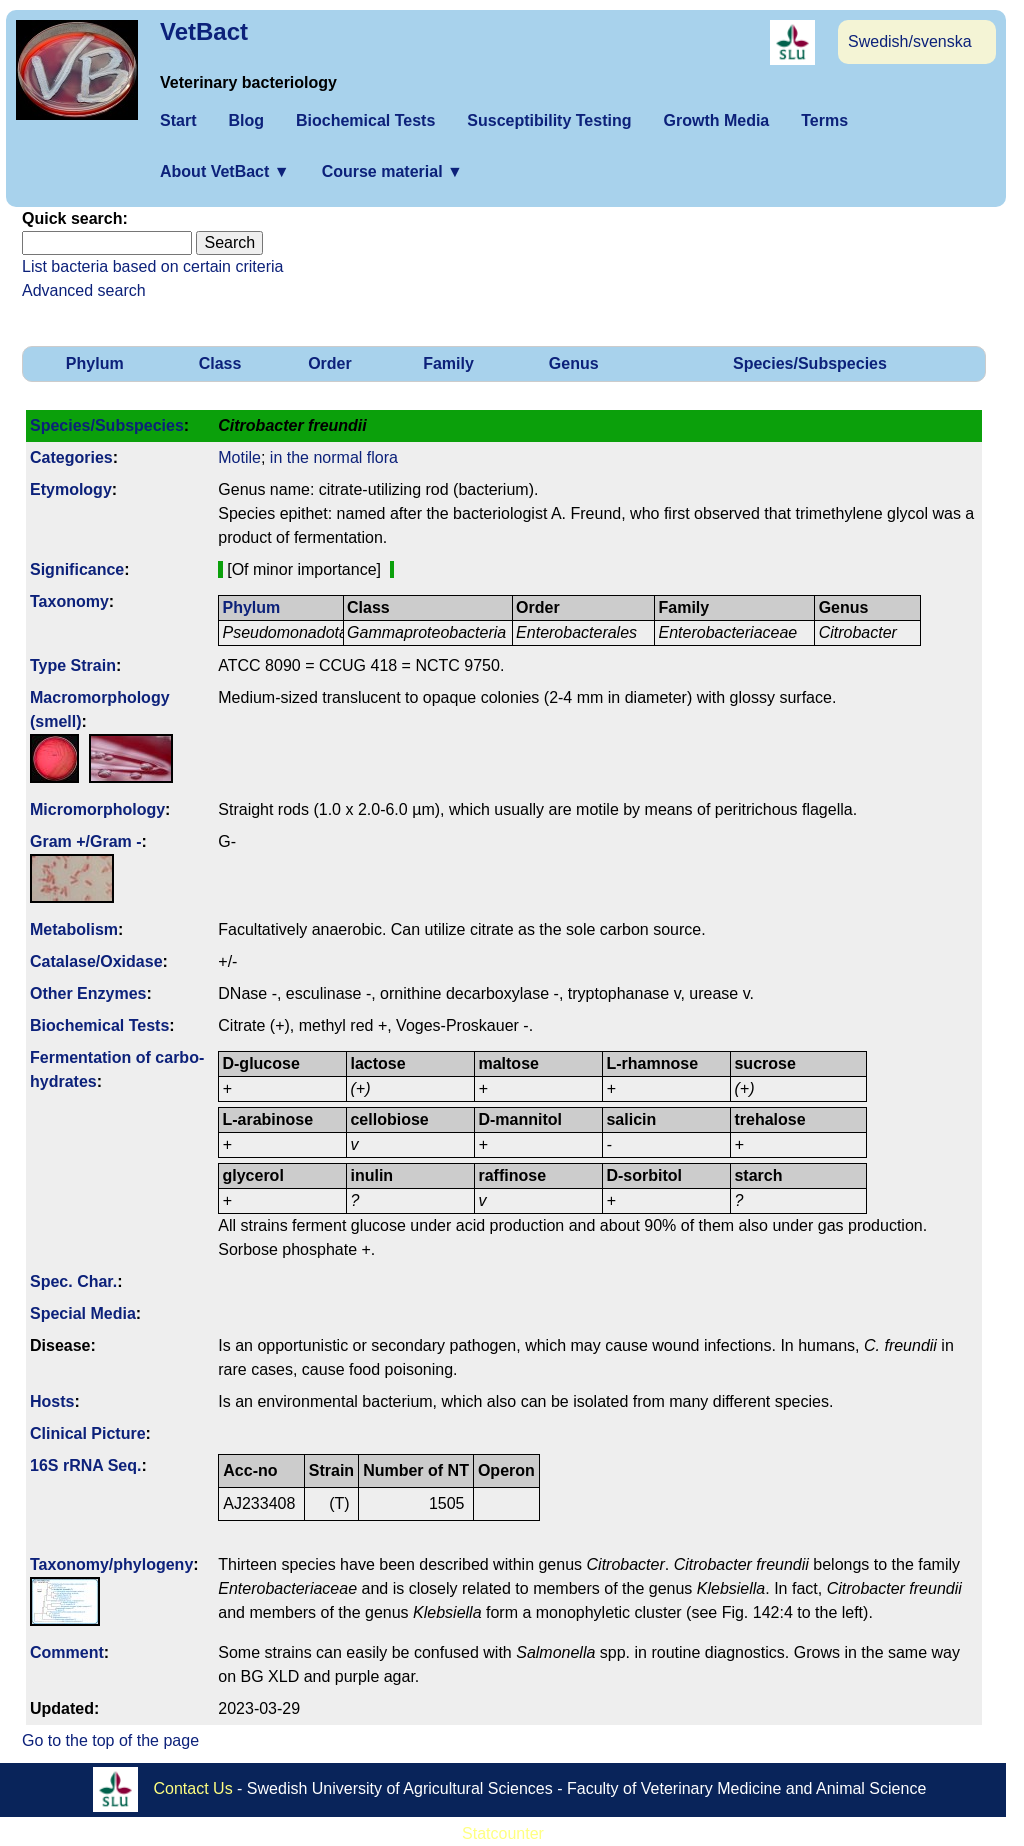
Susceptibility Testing (549, 120)
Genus (574, 363)
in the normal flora (334, 457)
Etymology (71, 489)
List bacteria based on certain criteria (152, 266)
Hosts (52, 1401)
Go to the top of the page (110, 1740)
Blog (246, 120)
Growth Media (716, 120)
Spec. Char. (73, 1281)
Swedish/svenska (910, 41)
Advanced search (84, 290)
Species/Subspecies (810, 363)
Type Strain (73, 665)
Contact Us (193, 1788)
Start (178, 120)
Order (330, 363)
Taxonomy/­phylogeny (111, 1564)
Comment (67, 1652)
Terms (824, 120)
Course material (392, 171)
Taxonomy (69, 601)
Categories (71, 457)
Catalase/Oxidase (96, 961)
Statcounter (503, 1833)
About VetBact (225, 171)
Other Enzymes (88, 993)
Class (220, 363)
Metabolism (74, 929)
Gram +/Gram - (86, 841)
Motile (239, 457)
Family (448, 363)
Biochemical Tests (365, 120)
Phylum (95, 363)
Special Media (83, 1313)
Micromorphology (97, 809)
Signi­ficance (77, 569)
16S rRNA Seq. (85, 1465)
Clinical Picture (88, 1433)
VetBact (204, 31)
